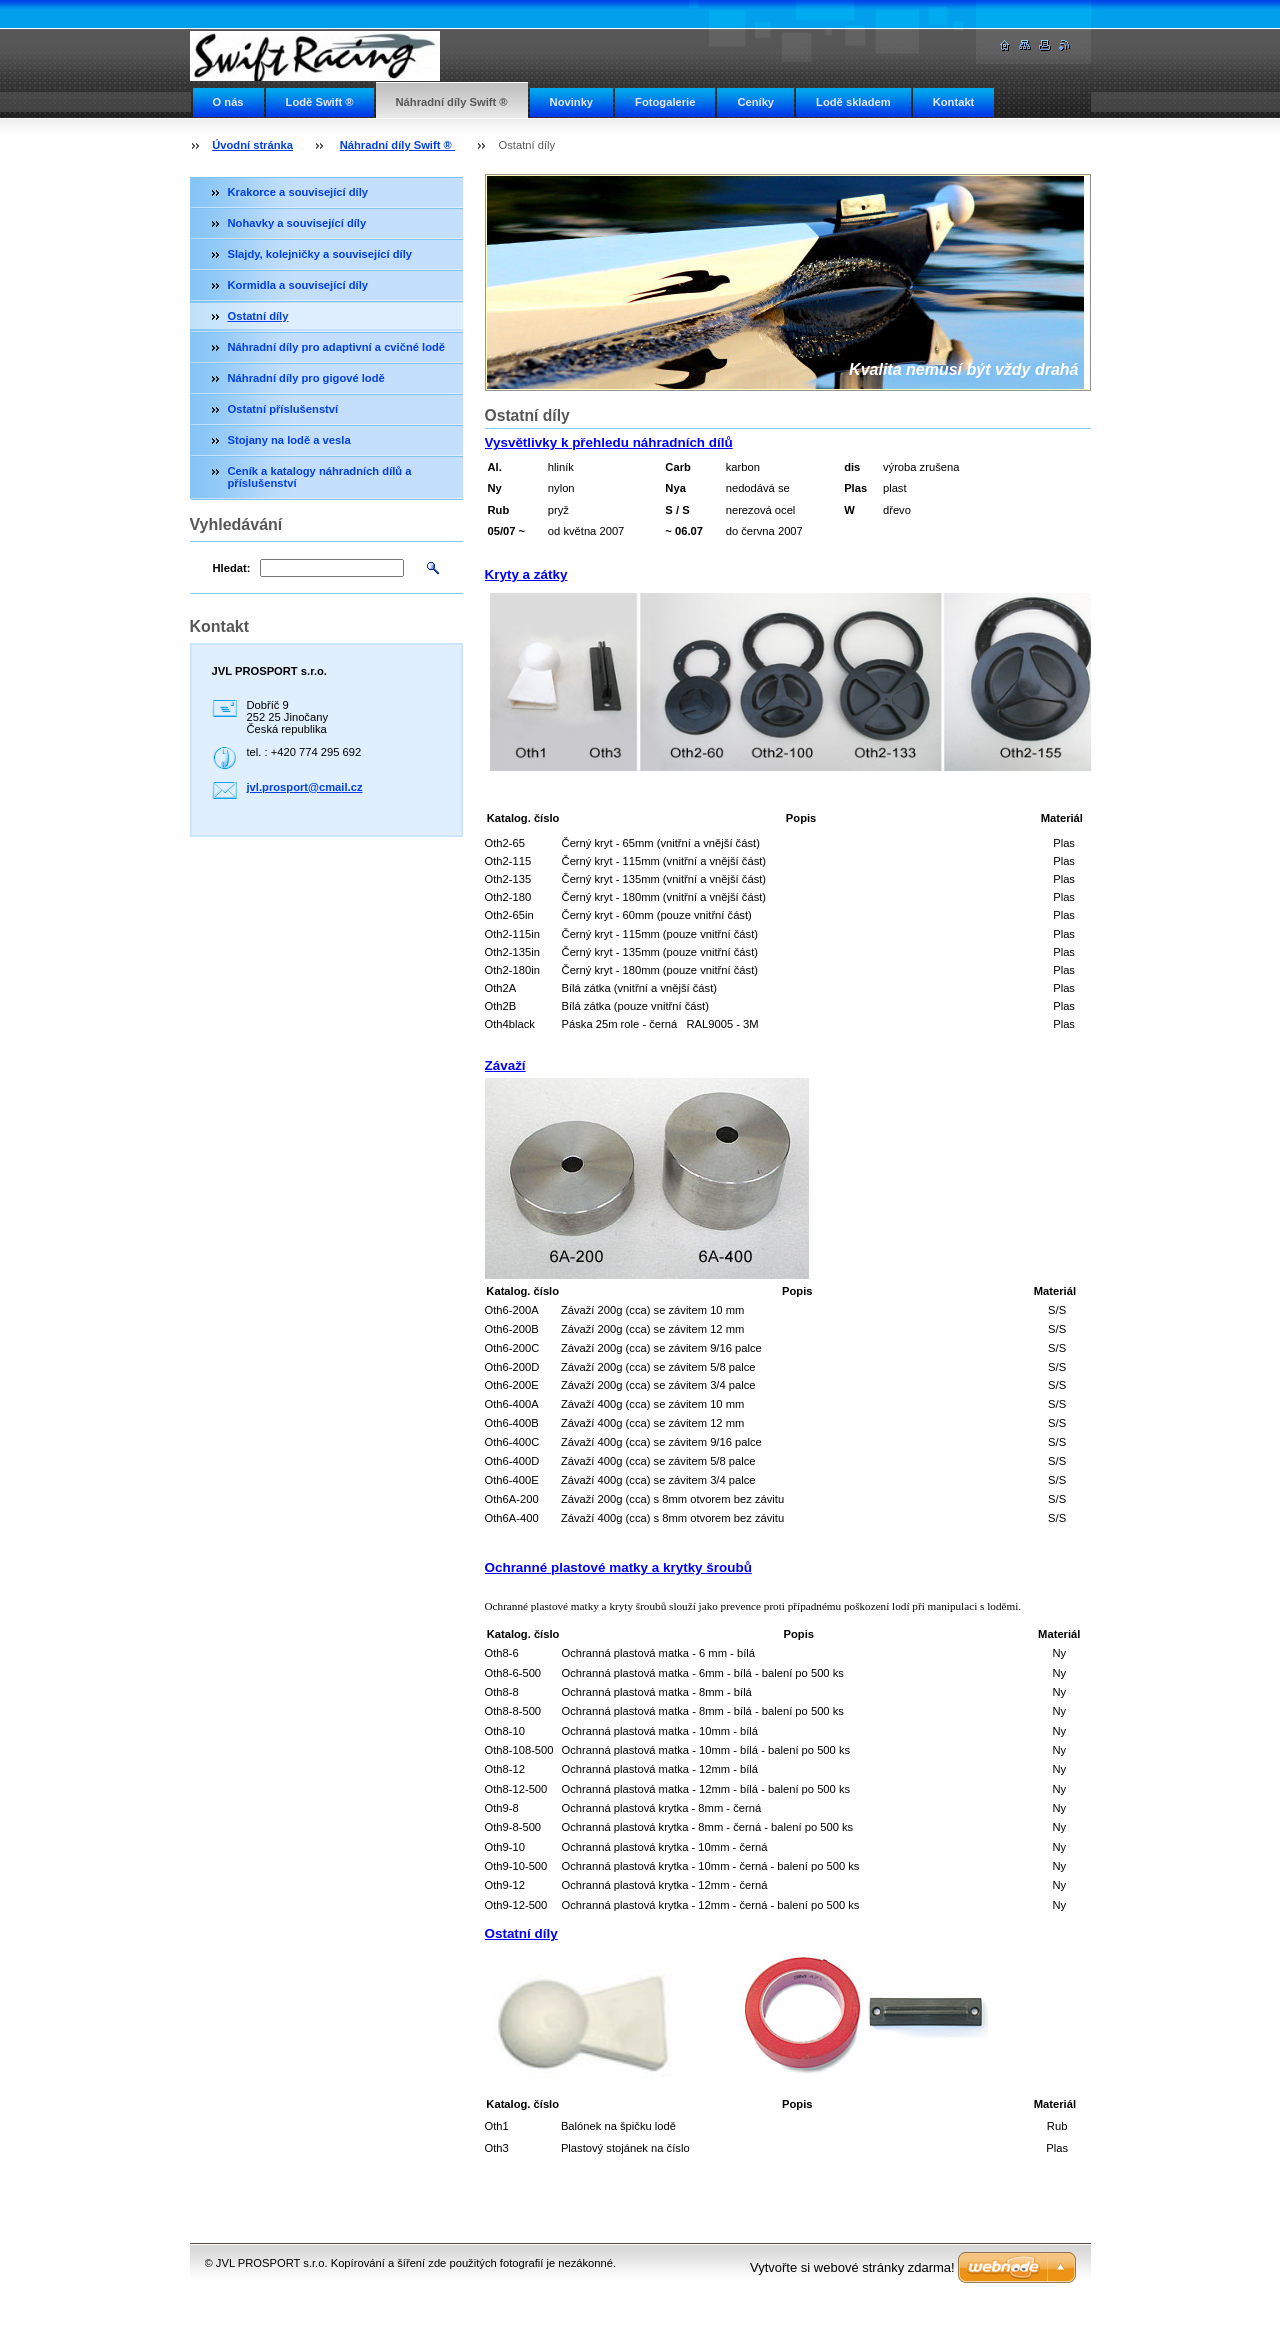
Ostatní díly (258, 316)
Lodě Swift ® (320, 102)
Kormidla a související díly (298, 285)
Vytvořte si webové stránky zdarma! (852, 2267)
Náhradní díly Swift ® (452, 102)
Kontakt (954, 102)
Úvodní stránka (252, 145)
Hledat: (232, 568)
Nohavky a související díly (297, 223)
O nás (228, 102)
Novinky (572, 102)
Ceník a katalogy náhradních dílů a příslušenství (320, 477)
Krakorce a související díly (298, 192)
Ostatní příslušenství (283, 409)
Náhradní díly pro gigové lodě (306, 378)
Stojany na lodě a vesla (289, 440)
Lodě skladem (853, 102)
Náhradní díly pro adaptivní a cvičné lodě (337, 347)
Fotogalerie (665, 102)
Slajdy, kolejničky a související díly (320, 254)
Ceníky (755, 102)
